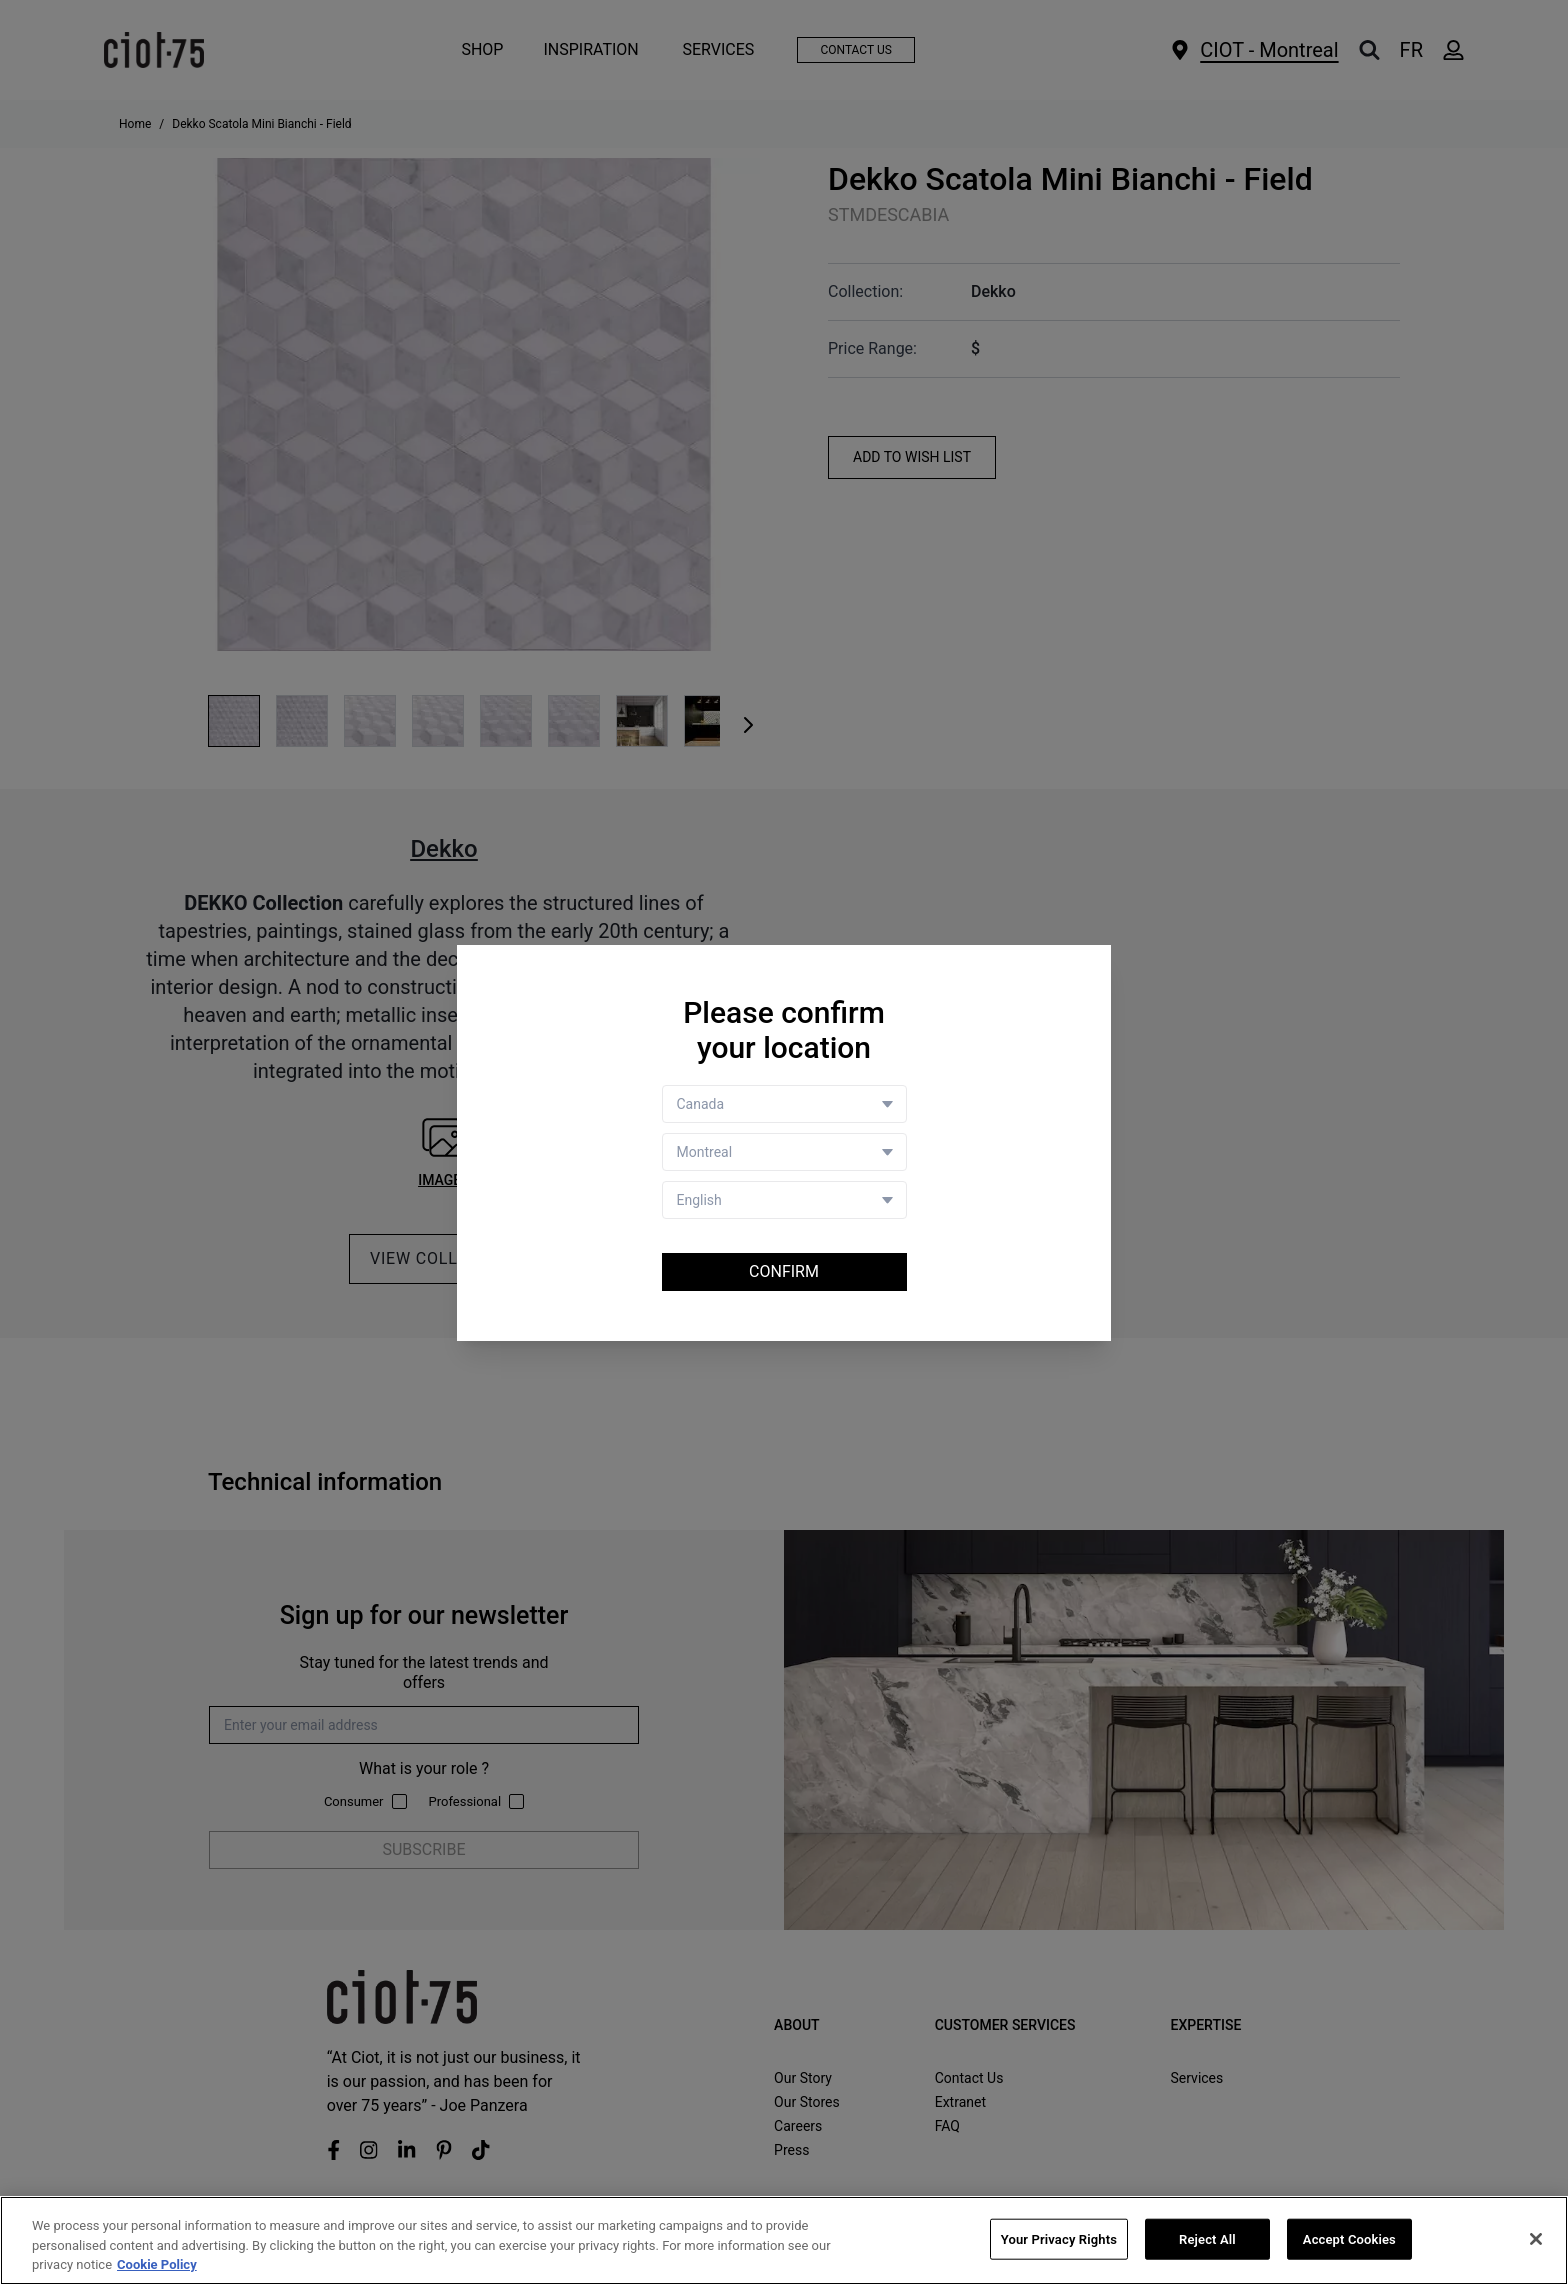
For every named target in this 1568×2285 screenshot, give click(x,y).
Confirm (784, 1271)
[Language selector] (784, 1200)
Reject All (1207, 2238)
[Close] (1536, 2239)
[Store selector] (784, 1152)
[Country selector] (784, 1104)
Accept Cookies (1349, 2238)
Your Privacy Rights (1059, 2238)
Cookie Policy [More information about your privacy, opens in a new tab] (157, 2265)
